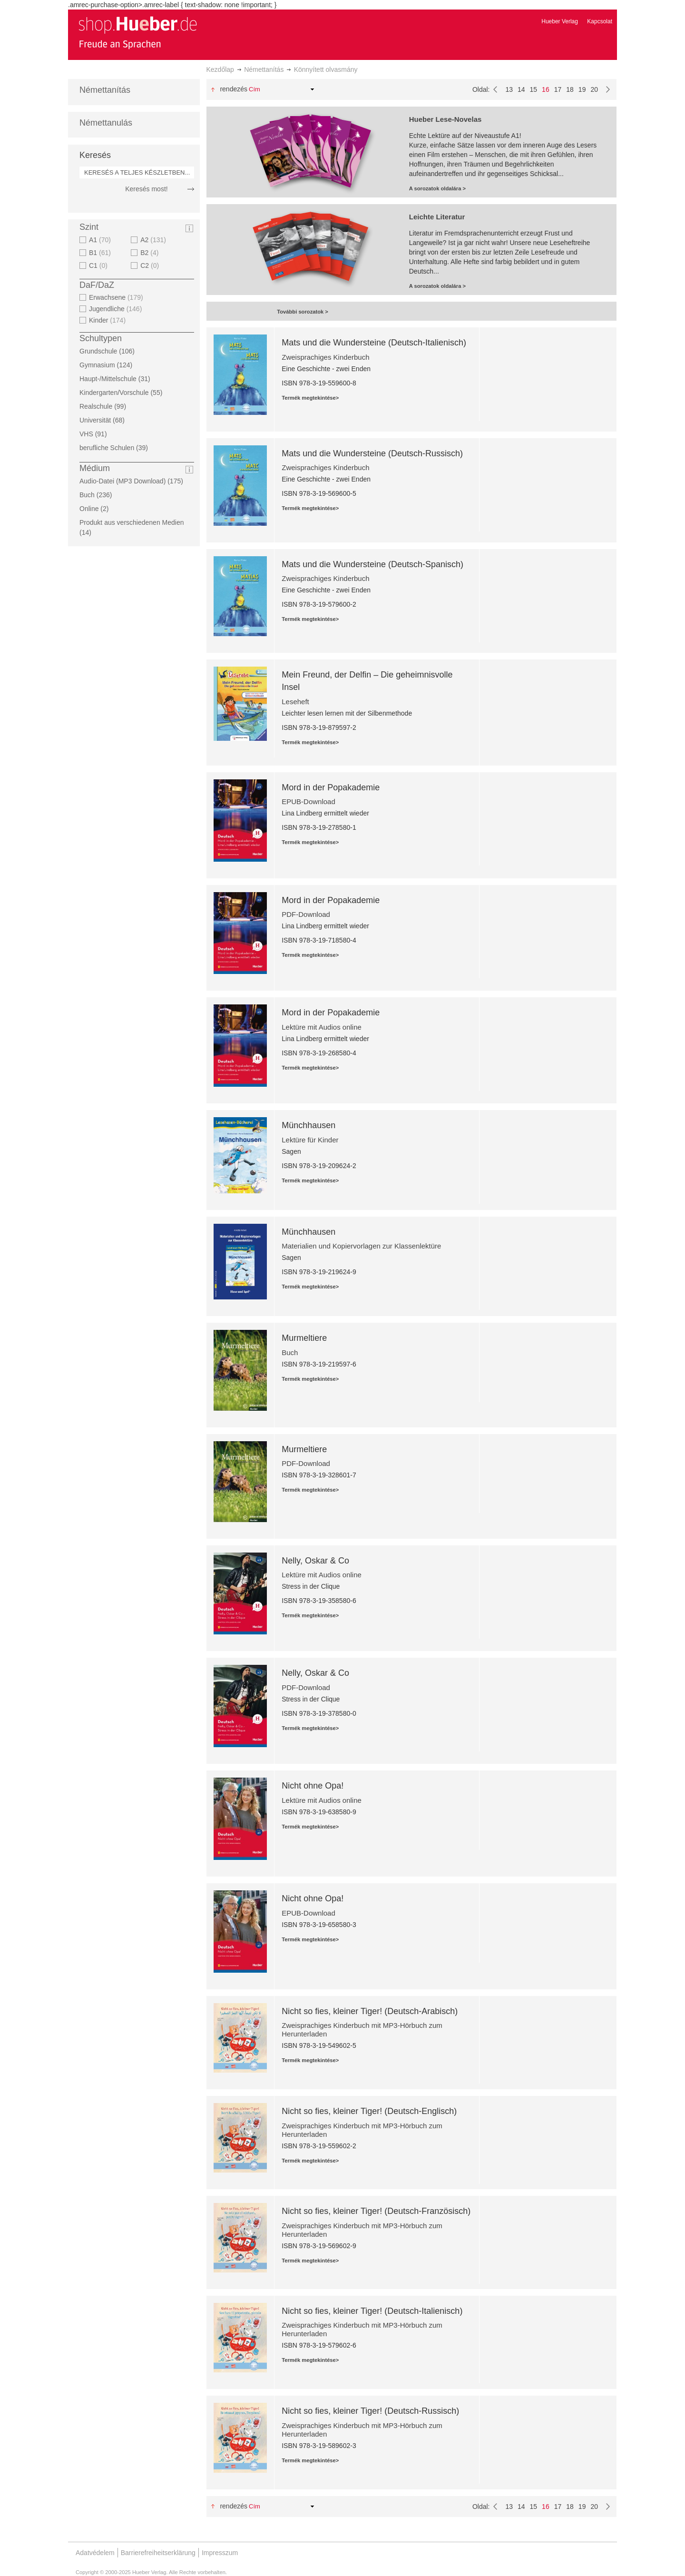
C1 (99, 265)
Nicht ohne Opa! (312, 1785)
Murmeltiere (304, 1338)
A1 (101, 240)
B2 (150, 252)
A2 (154, 240)
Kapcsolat (599, 21)
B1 (101, 252)
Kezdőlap (220, 69)
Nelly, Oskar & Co (315, 1560)
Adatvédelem (95, 2552)
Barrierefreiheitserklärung (158, 2552)
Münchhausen (308, 1125)
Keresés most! (146, 189)
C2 (150, 265)
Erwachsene (117, 297)
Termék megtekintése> (310, 398)
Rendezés (233, 89)
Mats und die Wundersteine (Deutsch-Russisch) (372, 453)
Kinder (108, 320)
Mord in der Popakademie (331, 787)
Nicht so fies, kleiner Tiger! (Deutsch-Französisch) (376, 2211)
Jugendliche (116, 309)
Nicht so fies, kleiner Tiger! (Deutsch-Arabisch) (370, 2011)
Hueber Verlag (559, 21)
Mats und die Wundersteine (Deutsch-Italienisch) (374, 342)
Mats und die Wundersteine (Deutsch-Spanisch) (372, 564)
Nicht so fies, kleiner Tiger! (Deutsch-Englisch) (369, 2111)
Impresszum (220, 2552)
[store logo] (137, 32)
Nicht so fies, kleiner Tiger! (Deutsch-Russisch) (370, 2411)
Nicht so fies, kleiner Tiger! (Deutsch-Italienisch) (372, 2311)
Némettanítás (264, 69)
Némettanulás (105, 123)
